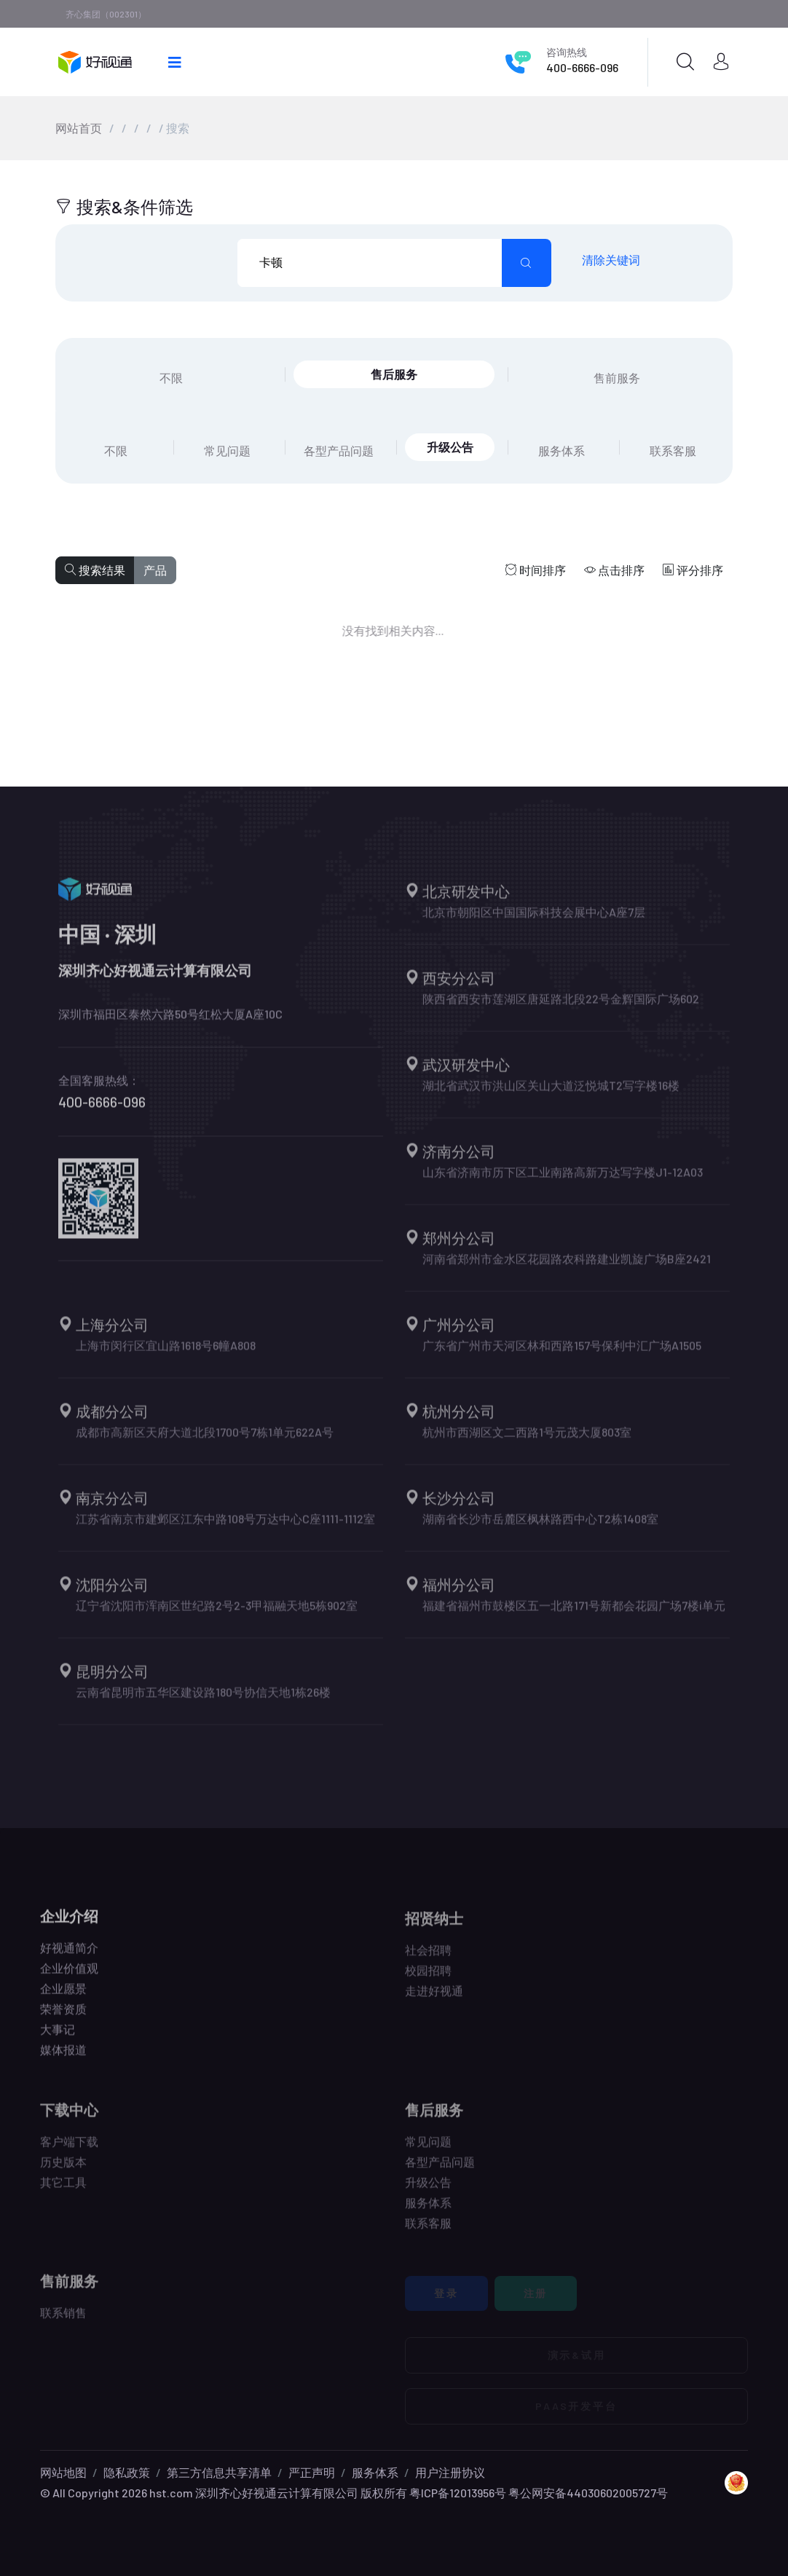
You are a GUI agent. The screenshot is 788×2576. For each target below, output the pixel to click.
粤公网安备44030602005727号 (588, 2493)
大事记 (57, 2040)
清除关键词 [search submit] (611, 260)
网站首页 (78, 128)
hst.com (170, 2493)
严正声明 (311, 2472)
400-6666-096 (582, 67)
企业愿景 (63, 1999)
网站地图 (63, 2472)
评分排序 (693, 570)
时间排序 (535, 570)
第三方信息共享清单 (219, 2472)
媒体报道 (63, 2060)
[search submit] (526, 263)
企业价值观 (69, 1978)
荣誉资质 (63, 2019)
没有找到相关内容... (383, 630)
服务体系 (375, 2472)
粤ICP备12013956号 (457, 2493)
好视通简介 (69, 1958)
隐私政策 (126, 2472)
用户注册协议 (450, 2472)
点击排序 (614, 570)
